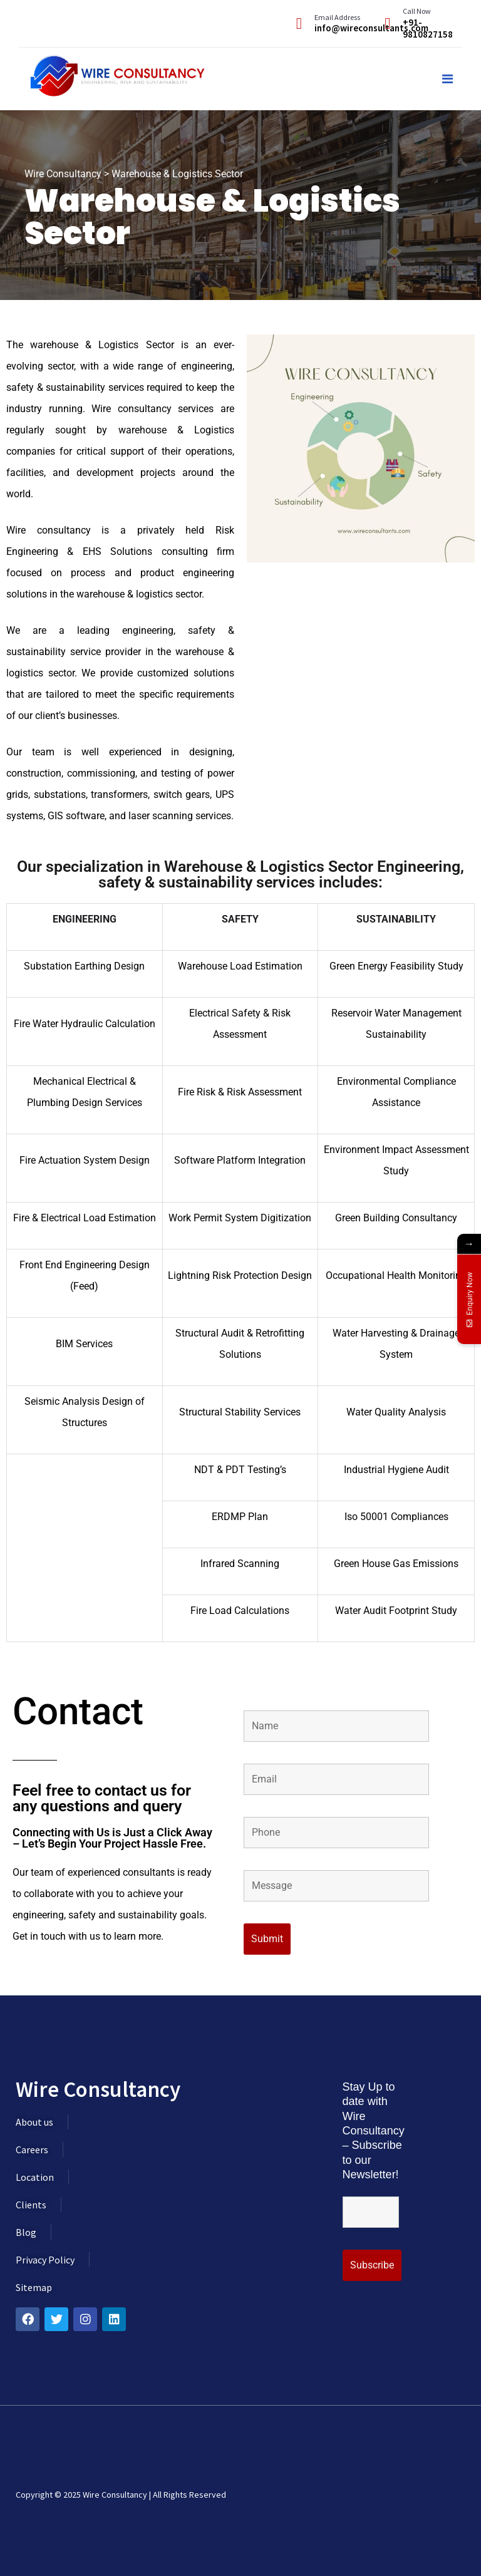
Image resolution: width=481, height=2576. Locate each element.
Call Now (417, 11)
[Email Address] (299, 23)
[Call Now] (387, 23)
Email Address (337, 17)
